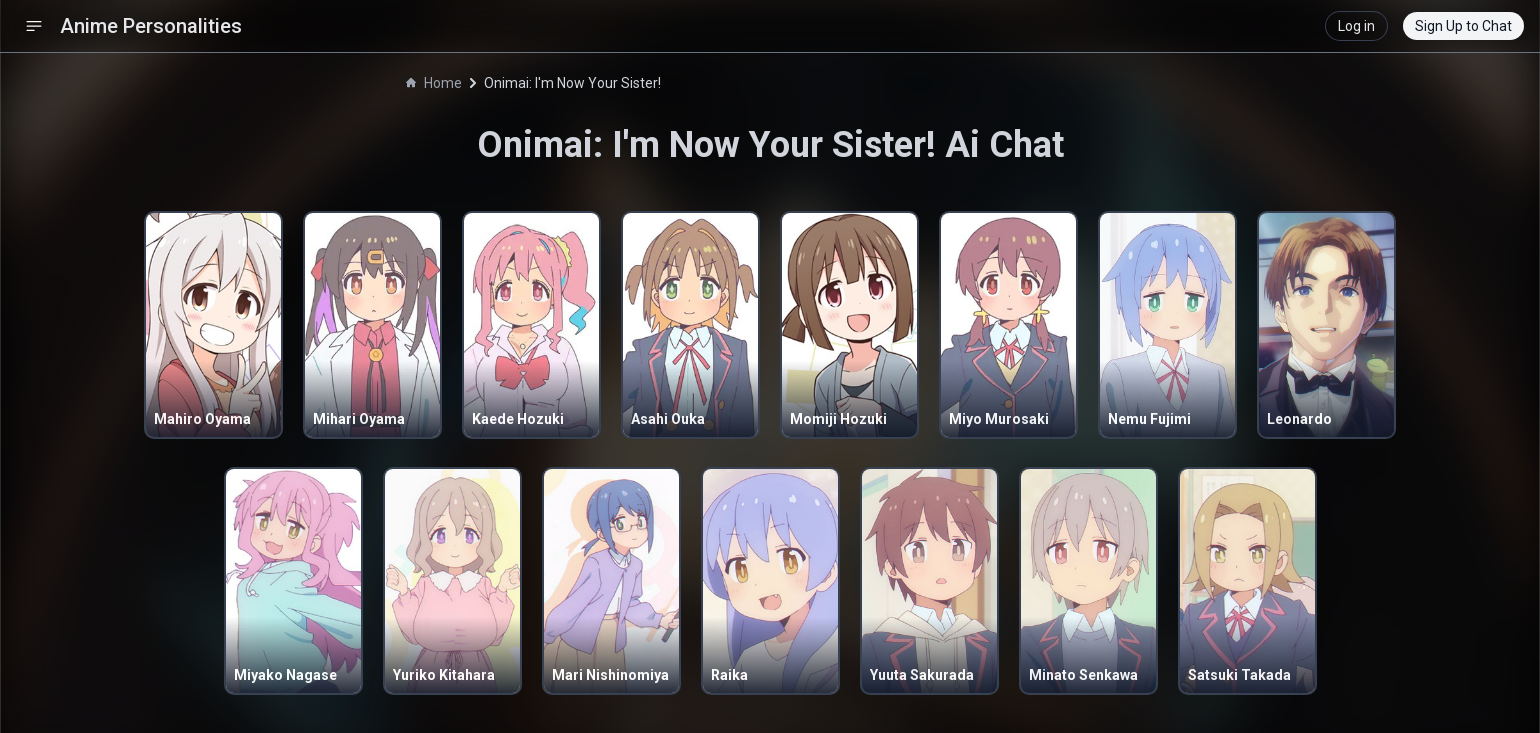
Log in (1356, 26)
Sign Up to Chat (1463, 26)
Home (434, 83)
